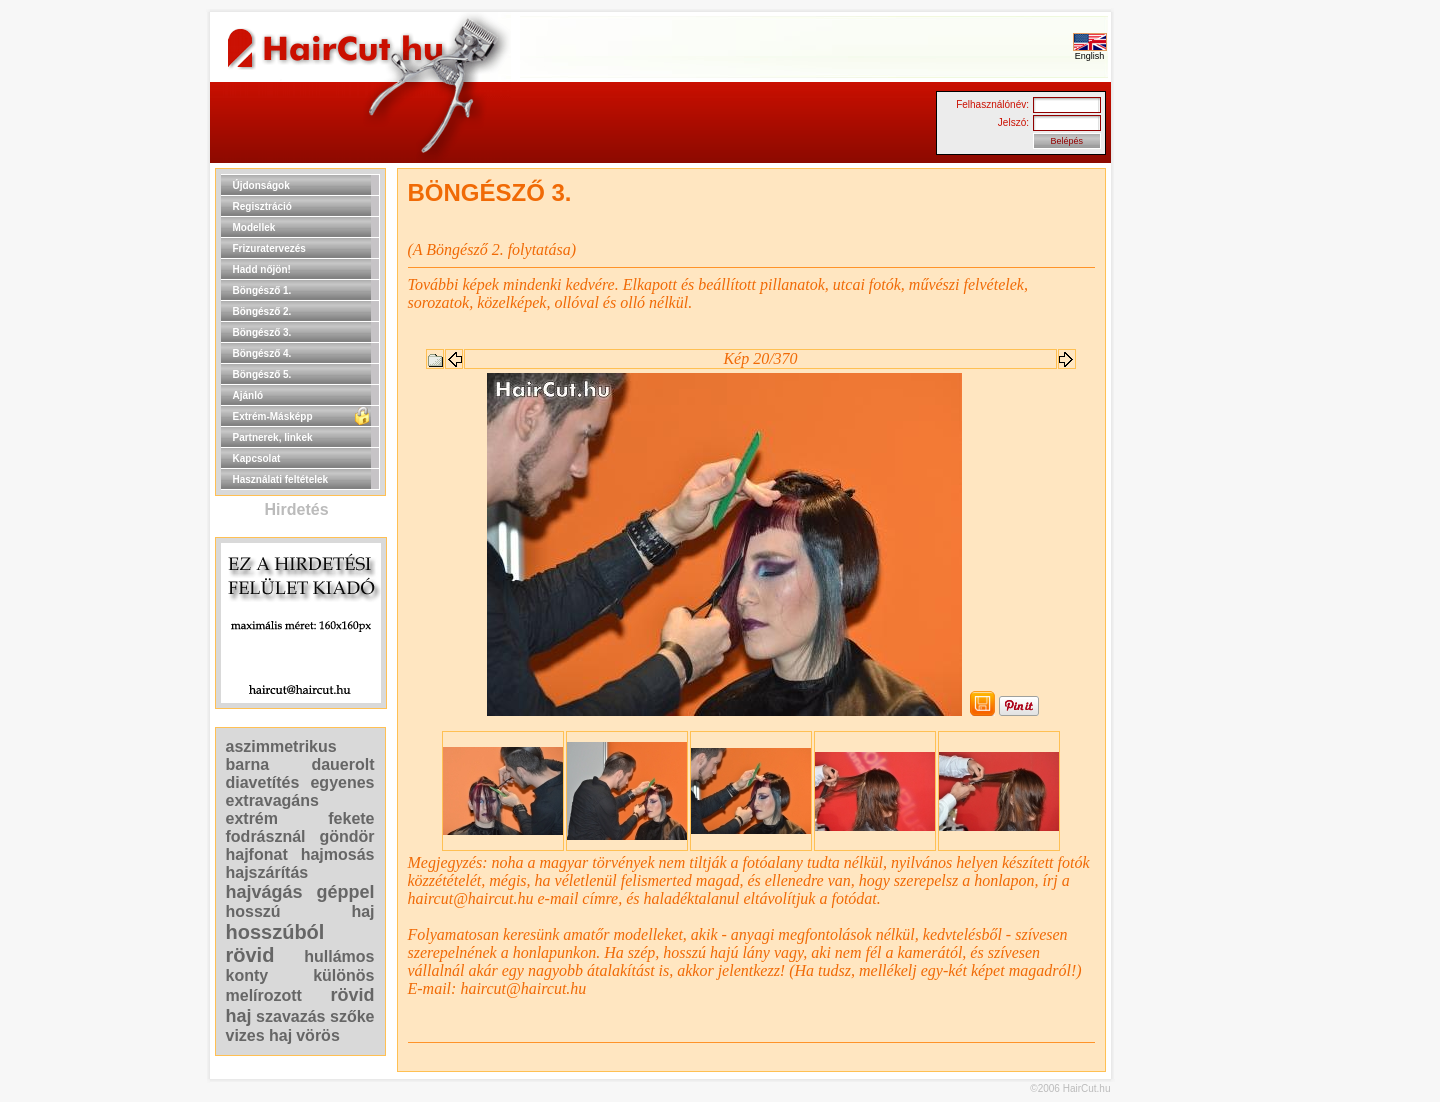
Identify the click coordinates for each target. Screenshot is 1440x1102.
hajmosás (338, 854)
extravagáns (272, 800)
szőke (352, 1016)
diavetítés (263, 782)
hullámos (339, 956)
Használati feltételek (281, 479)
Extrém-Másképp (273, 416)
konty (247, 975)
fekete (351, 818)
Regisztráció (262, 206)
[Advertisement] (1175, 468)
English (1090, 52)
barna (248, 764)
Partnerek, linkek (273, 437)
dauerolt (342, 764)
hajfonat (257, 854)
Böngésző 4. (262, 353)
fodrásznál (266, 836)
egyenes (342, 782)
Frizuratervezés (269, 248)
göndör (346, 836)
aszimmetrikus (281, 746)
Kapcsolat (257, 458)
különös (343, 975)
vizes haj (259, 1035)
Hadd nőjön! (262, 269)
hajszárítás (267, 872)
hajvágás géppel (300, 892)
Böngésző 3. (262, 332)
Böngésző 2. (262, 311)
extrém (252, 818)
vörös (318, 1035)
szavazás (290, 1016)
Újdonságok (261, 185)
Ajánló (248, 395)
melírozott (264, 995)
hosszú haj (300, 911)
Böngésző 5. (262, 374)
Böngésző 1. (262, 290)
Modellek (254, 227)
